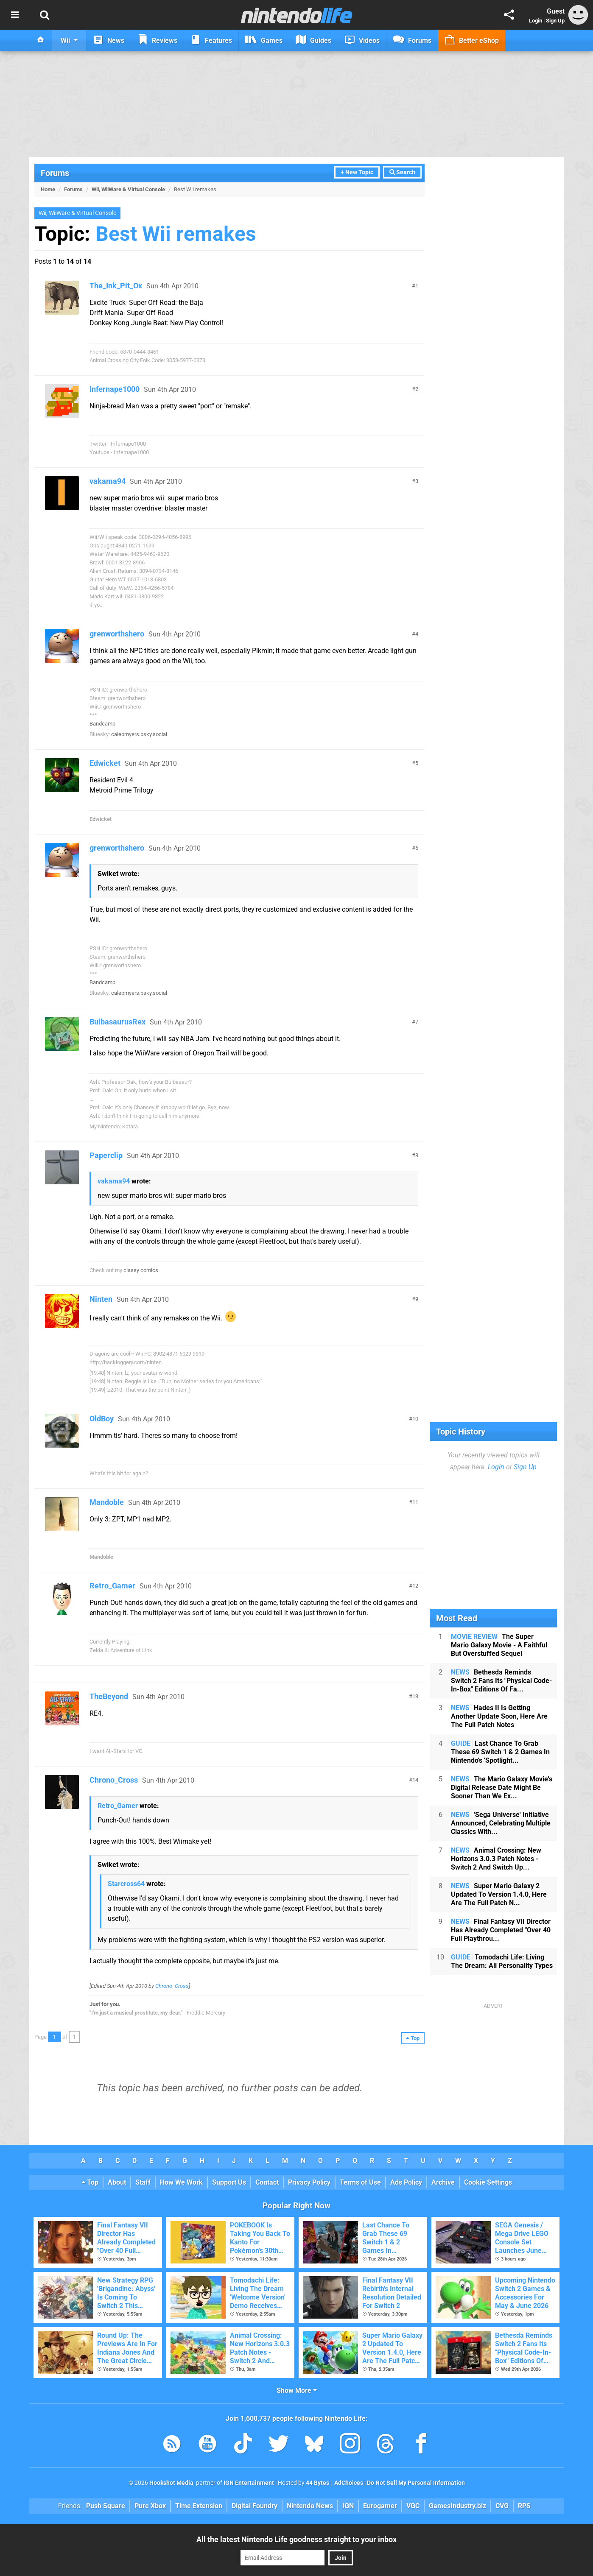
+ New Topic (357, 172)
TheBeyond (109, 1696)
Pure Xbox (150, 2506)
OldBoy (102, 1418)
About (117, 2182)
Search (402, 172)
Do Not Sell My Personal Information (416, 2483)
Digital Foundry (254, 2506)
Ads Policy (406, 2182)
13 (415, 1696)
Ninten (101, 1299)
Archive (443, 2182)
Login (535, 20)
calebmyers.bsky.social (139, 734)
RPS (524, 2506)
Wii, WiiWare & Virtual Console (128, 189)
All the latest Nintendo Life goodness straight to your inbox (296, 2539)
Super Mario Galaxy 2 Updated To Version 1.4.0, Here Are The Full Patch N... (499, 1894)
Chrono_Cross (114, 1779)
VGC (413, 2506)
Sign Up (555, 20)
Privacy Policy (309, 2182)
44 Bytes (317, 2483)
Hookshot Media (171, 2483)
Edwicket (105, 763)
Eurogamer (380, 2506)
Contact (267, 2182)
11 (415, 1502)
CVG (502, 2506)
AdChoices (348, 2483)
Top (89, 2182)
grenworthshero (117, 633)
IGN (348, 2506)
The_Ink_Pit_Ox (116, 285)
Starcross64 (126, 1884)
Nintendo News (310, 2506)
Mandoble (107, 1502)
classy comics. (141, 1270)
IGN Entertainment (249, 2483)
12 (415, 1585)
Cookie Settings (488, 2182)
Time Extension (198, 2506)
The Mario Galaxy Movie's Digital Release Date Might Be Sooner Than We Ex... (501, 1787)
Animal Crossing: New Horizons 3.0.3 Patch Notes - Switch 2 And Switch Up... (496, 1858)
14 (415, 1780)
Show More (297, 2390)
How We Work (181, 2182)
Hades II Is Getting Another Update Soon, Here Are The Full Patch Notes (499, 1716)
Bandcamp (102, 723)
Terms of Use (360, 2182)
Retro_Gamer (112, 1585)
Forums (55, 173)
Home (48, 189)
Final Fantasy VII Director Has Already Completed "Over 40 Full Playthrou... (501, 1929)
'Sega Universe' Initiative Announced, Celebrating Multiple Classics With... (501, 1823)
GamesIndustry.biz (457, 2506)
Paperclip (106, 1155)
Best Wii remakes (175, 234)
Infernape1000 (115, 389)
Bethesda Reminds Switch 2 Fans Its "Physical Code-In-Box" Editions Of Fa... (501, 1680)
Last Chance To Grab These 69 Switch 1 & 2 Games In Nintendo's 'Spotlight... (500, 1751)
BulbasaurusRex (117, 1021)
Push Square (105, 2506)
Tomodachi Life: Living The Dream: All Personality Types (502, 1961)
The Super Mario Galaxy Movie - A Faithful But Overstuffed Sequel (499, 1645)
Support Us (229, 2182)
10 (415, 1418)
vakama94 (108, 481)
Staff (143, 2182)
